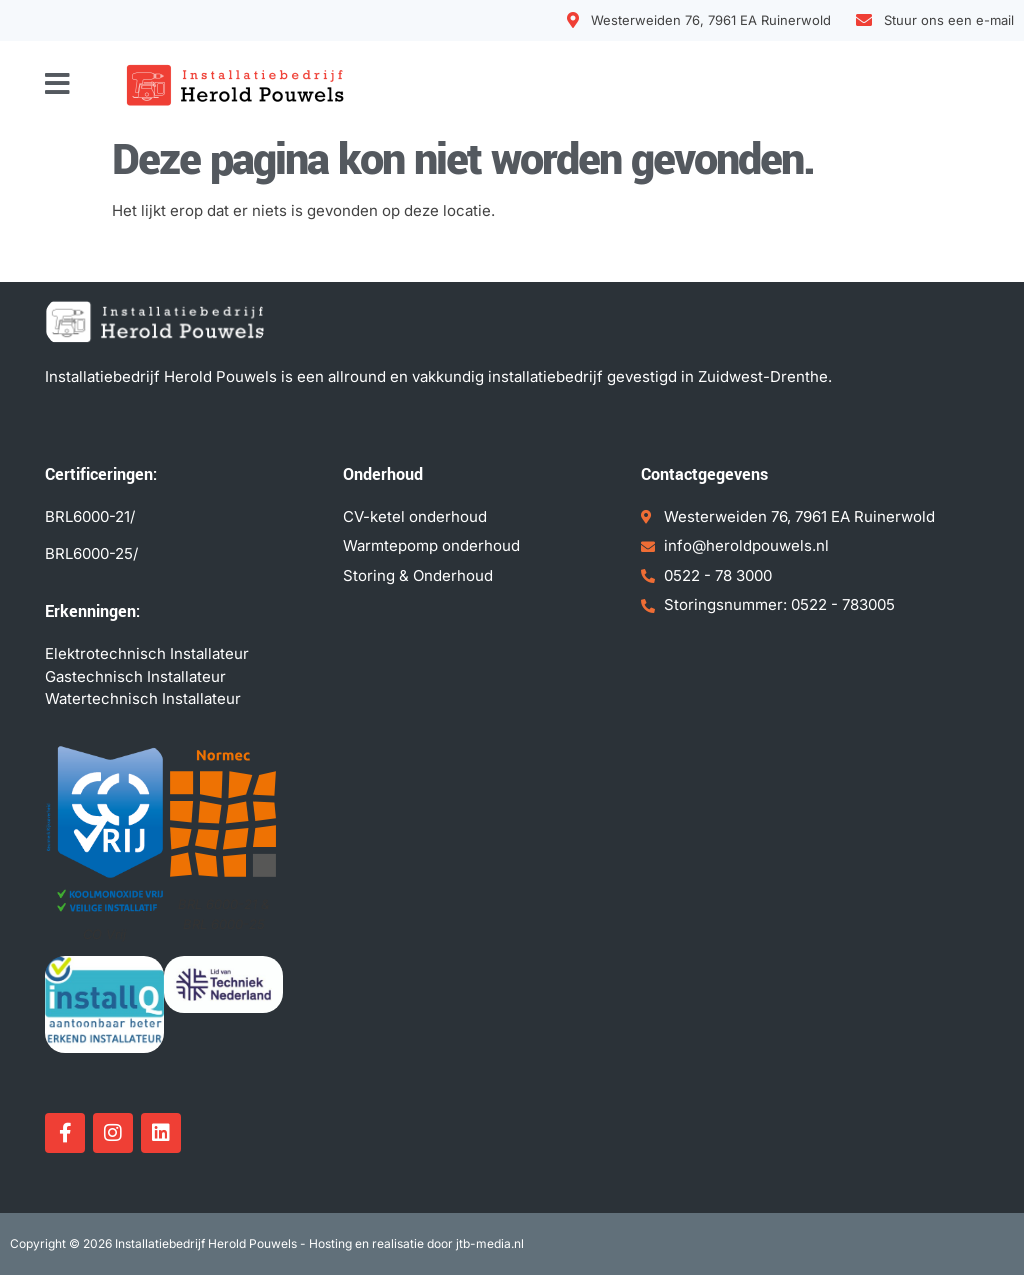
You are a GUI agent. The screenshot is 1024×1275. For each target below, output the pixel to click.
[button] (57, 84)
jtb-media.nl (490, 1243)
